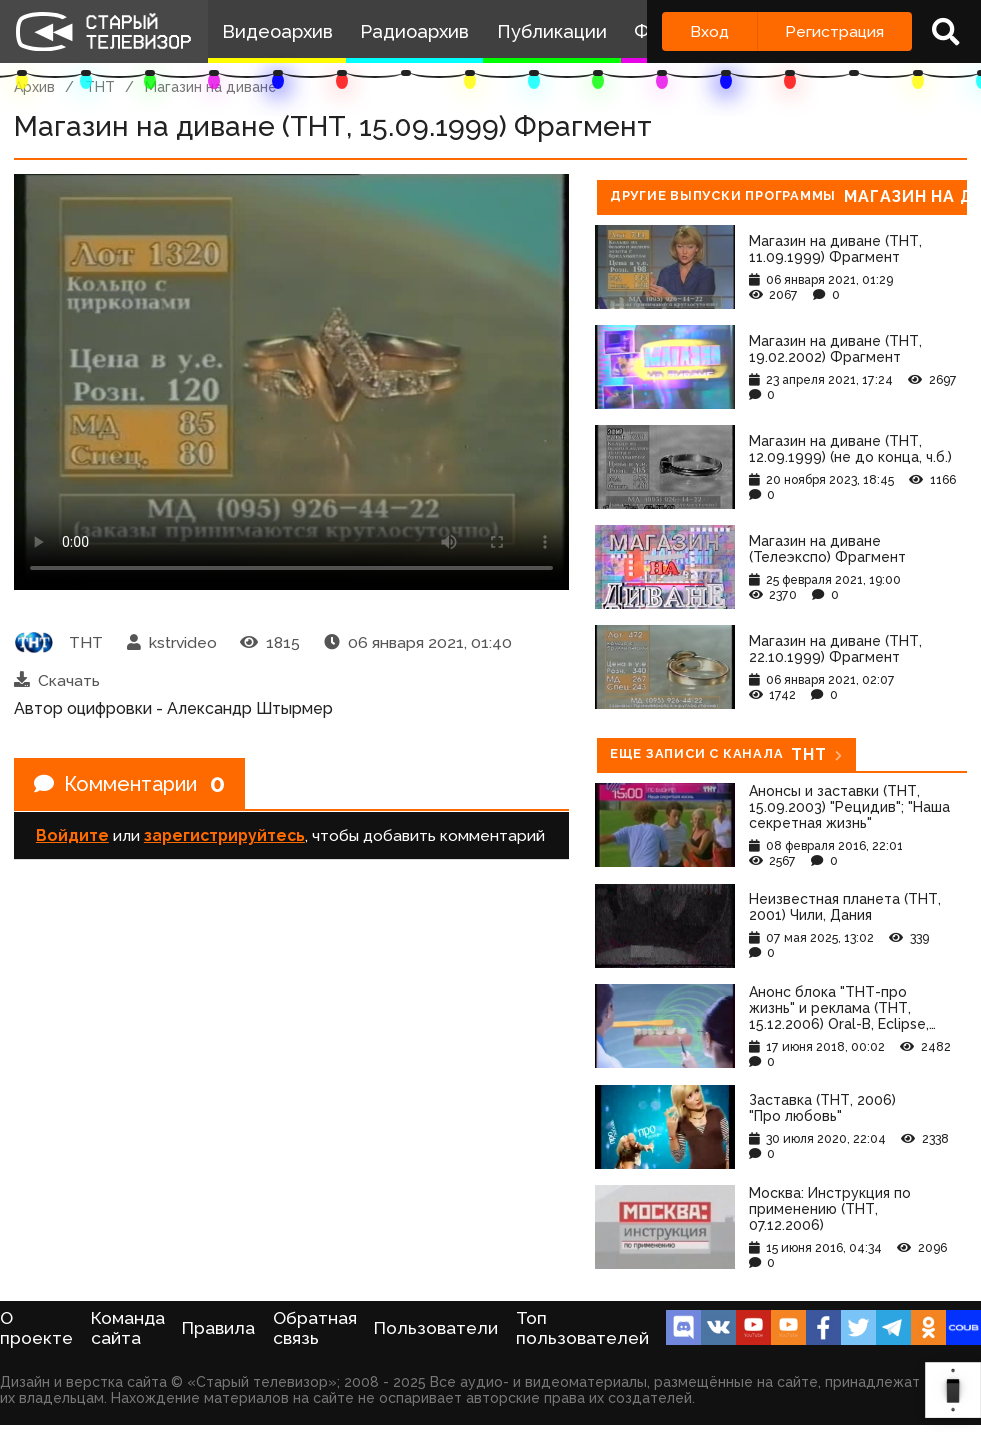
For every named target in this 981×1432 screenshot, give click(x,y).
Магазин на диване (211, 87)
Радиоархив (414, 31)
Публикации (552, 31)
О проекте (36, 1328)
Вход (709, 31)
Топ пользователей (582, 1328)
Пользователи (436, 1328)
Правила (218, 1328)
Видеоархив (277, 31)
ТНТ (100, 87)
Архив (34, 87)
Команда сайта (128, 1328)
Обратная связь (315, 1328)
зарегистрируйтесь (224, 835)
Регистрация (834, 31)
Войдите (72, 835)
